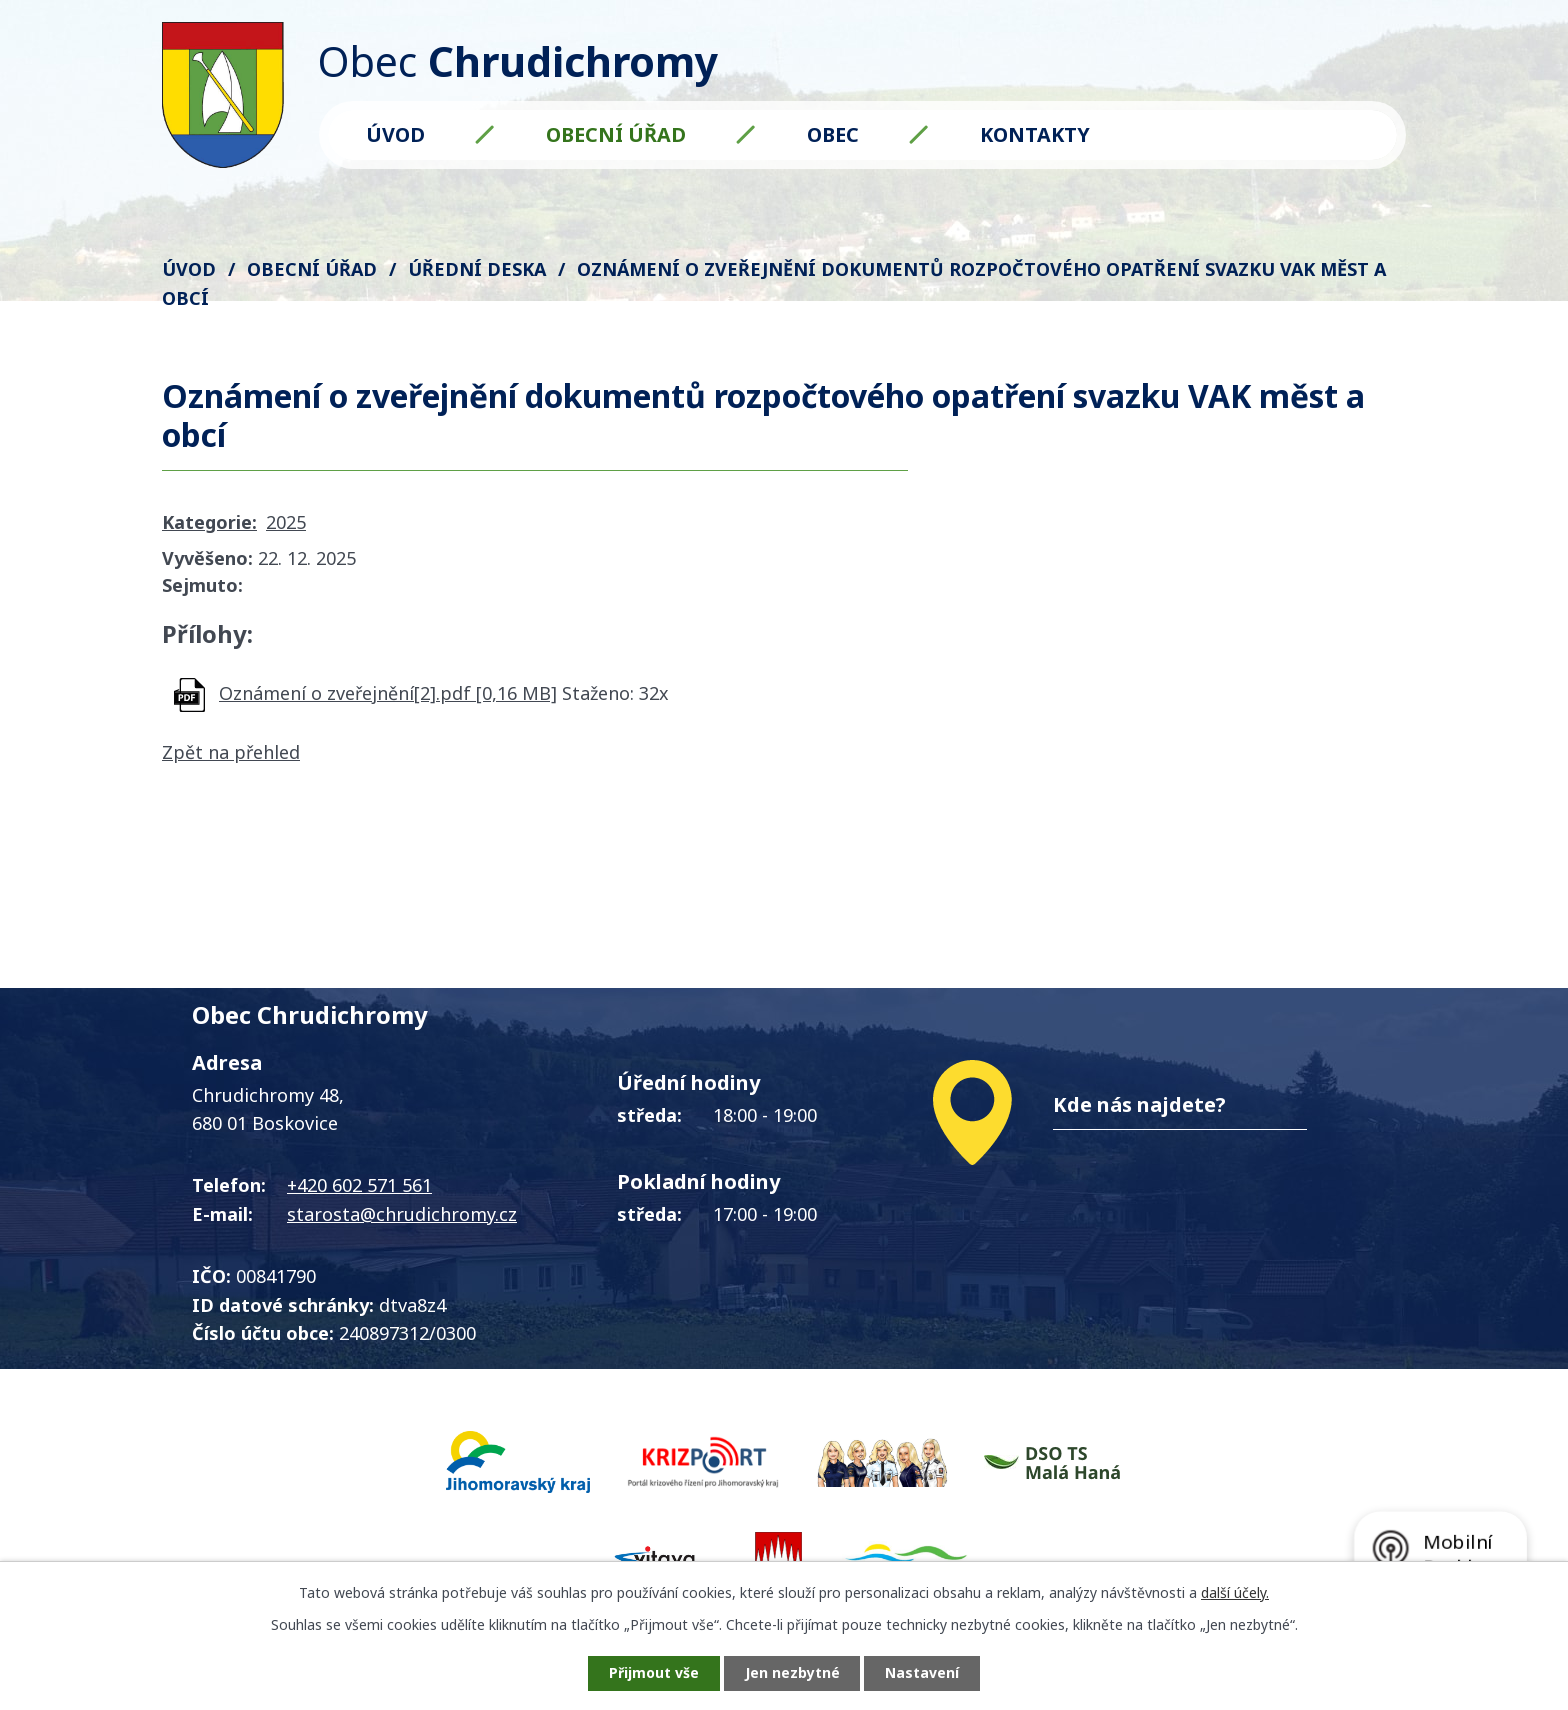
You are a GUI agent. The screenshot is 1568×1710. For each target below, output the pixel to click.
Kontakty (1035, 134)
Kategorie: (209, 522)
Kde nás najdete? (1139, 1104)
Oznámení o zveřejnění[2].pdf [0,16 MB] (388, 693)
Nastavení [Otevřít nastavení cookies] (923, 1673)
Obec (833, 134)
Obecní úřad (616, 134)
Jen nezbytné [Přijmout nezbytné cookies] (792, 1673)
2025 (286, 522)
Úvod (395, 134)
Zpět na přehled (231, 752)
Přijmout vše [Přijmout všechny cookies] (654, 1673)
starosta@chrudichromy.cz (402, 1214)
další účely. (1235, 1592)
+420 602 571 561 (359, 1185)
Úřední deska (477, 269)
